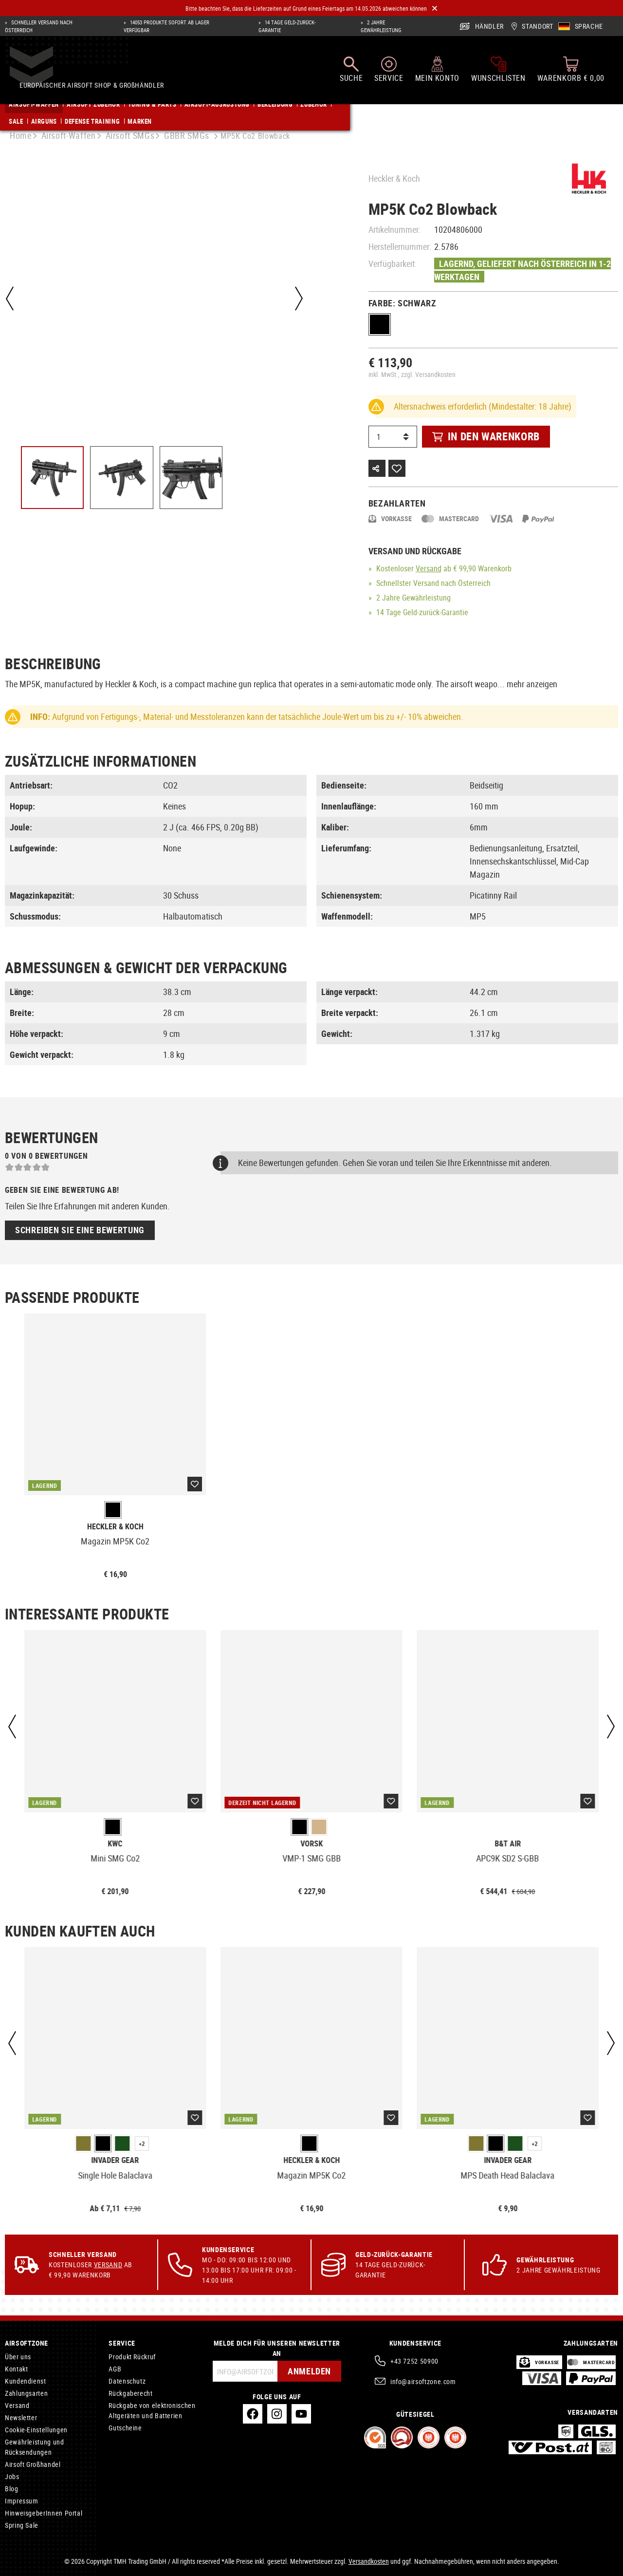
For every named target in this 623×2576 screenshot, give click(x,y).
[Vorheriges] (9, 298)
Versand (428, 568)
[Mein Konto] (437, 74)
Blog (11, 2488)
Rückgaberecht (130, 2393)
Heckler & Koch (394, 178)
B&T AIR (508, 1843)
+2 (142, 2143)
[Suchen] (351, 74)
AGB (115, 2368)
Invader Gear (115, 2160)
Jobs (12, 2476)
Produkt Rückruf (132, 2356)
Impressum (21, 2500)
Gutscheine (125, 2427)
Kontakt (16, 2368)
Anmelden (307, 2371)
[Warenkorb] (570, 74)
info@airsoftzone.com (423, 2381)
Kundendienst (25, 2381)
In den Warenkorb (486, 436)
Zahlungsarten (26, 2393)
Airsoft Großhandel (33, 2464)
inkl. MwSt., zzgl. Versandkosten (412, 374)
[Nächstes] (296, 298)
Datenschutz (127, 2381)
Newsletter (21, 2417)
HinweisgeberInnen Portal (43, 2513)
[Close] (434, 8)
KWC (115, 1843)
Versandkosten (368, 2561)
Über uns (18, 2356)
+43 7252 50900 (414, 2361)
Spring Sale (21, 2525)
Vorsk (311, 1843)
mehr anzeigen (532, 684)
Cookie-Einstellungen (36, 2429)
